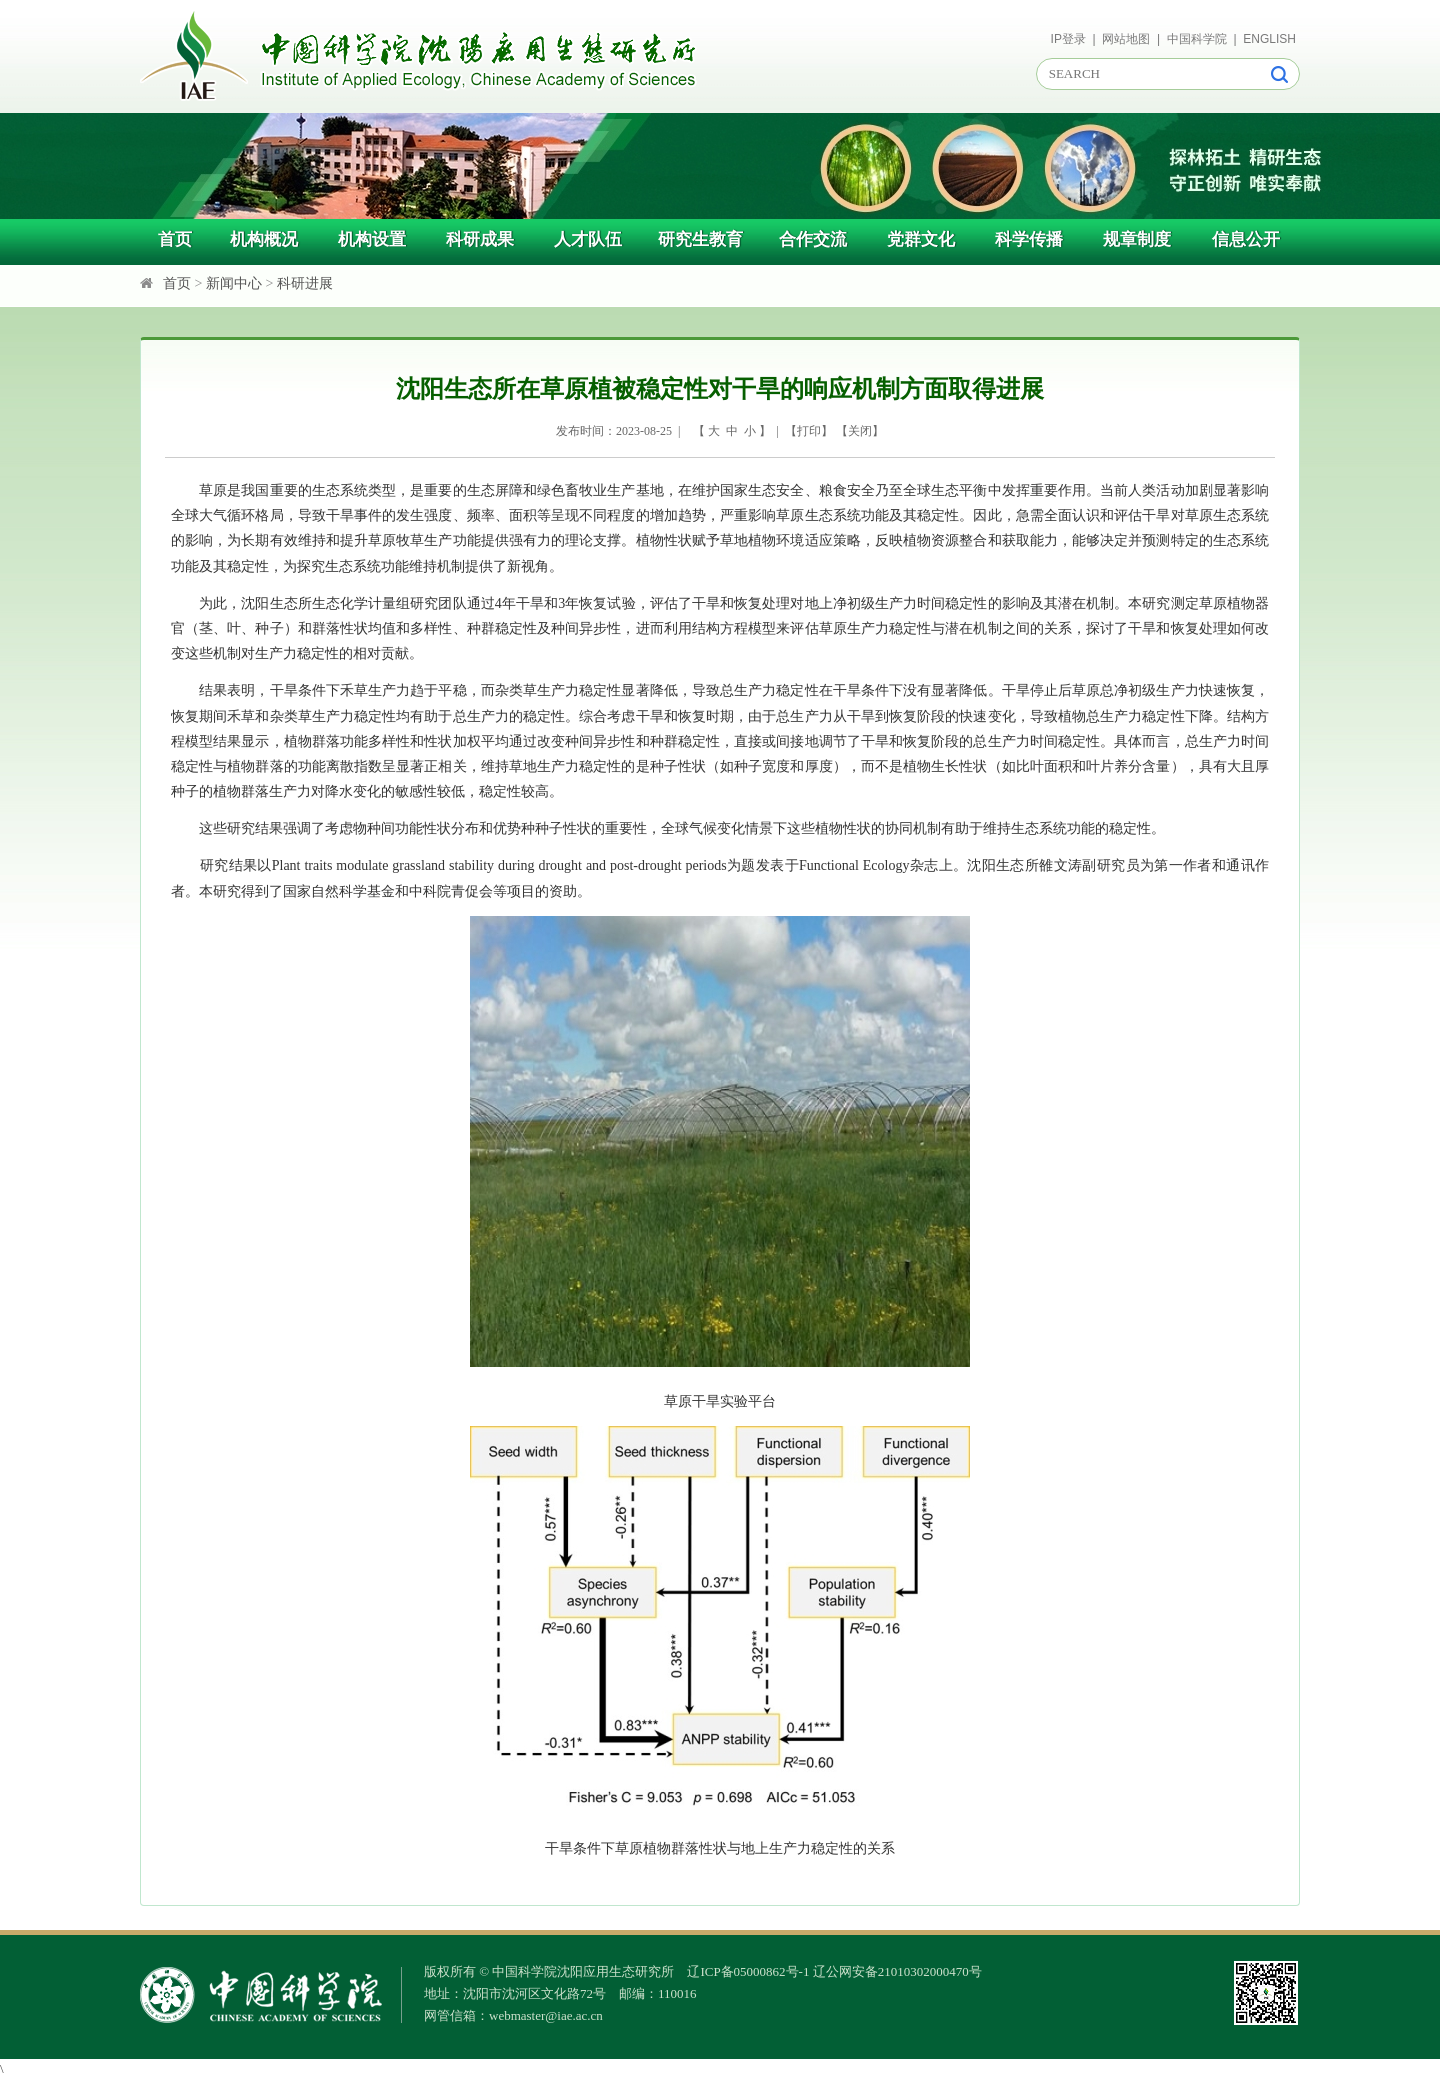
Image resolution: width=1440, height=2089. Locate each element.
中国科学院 (1197, 39)
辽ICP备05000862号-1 (748, 1971)
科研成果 (480, 239)
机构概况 (264, 239)
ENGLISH (1269, 39)
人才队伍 (588, 239)
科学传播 (1029, 239)
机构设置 (372, 239)
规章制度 (1137, 239)
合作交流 (813, 239)
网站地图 (1126, 39)
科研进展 (305, 283)
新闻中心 (234, 283)
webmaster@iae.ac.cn (546, 2015)
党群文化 (921, 239)
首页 (175, 239)
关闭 (860, 431)
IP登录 (1068, 39)
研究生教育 (700, 239)
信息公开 (1246, 239)
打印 (809, 431)
